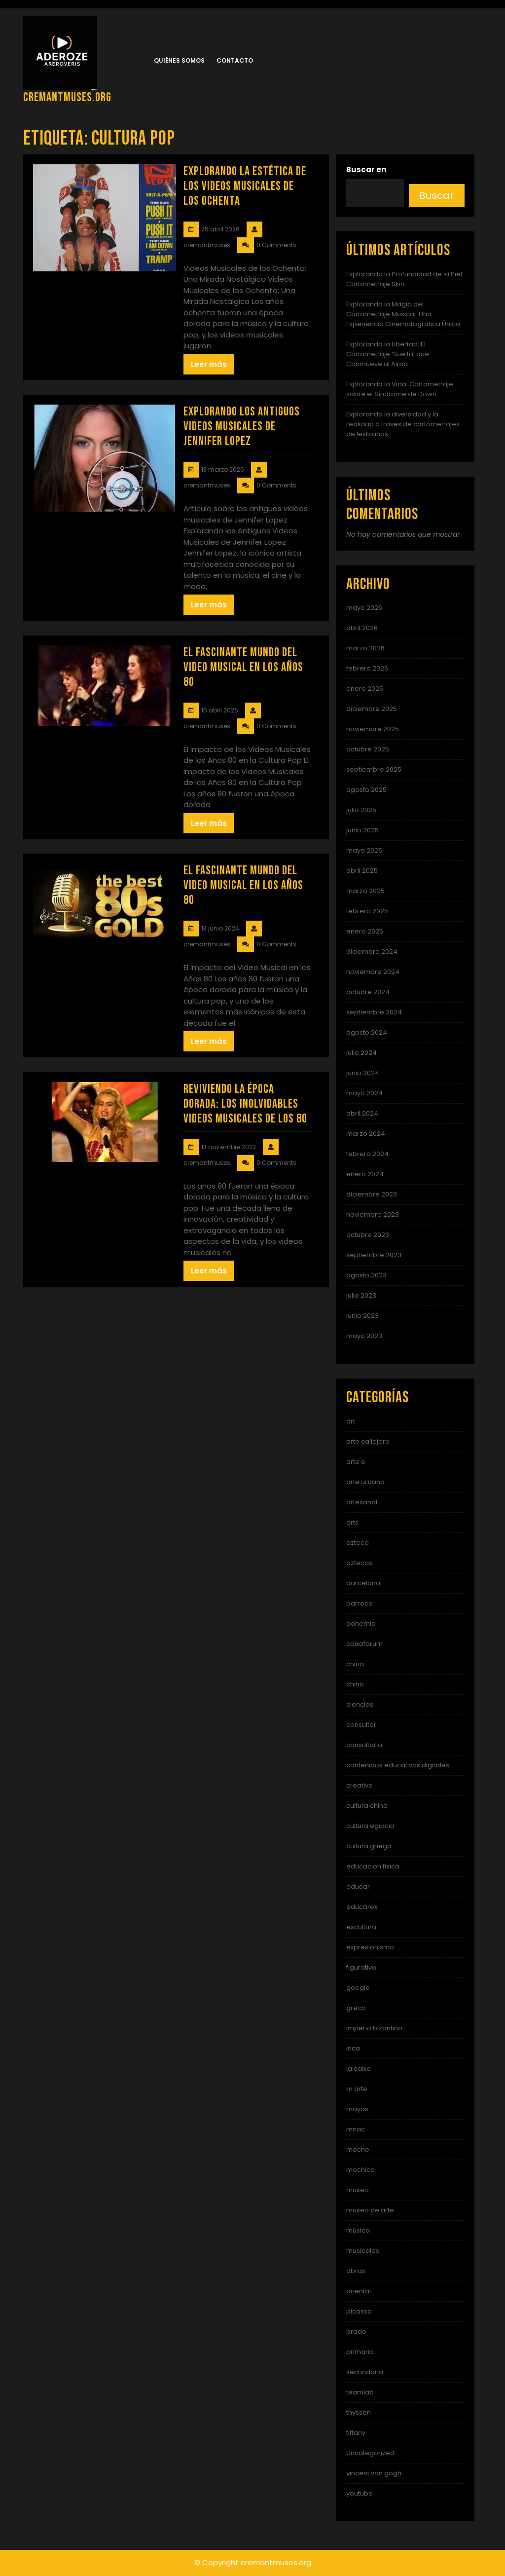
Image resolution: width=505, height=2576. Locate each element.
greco (356, 2008)
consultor (361, 1724)
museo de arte (370, 2210)
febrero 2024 (367, 1153)
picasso (359, 2311)
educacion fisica (372, 1866)
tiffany (355, 2432)
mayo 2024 (364, 1093)
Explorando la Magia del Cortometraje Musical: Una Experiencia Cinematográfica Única (403, 314)
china (355, 1664)
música (358, 2230)
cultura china (367, 1805)
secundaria (364, 2372)
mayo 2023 (364, 1336)
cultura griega (369, 1846)
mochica (360, 2169)
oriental (358, 2291)
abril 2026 (362, 628)
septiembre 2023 (373, 1255)
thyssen (358, 2412)
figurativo (361, 1967)
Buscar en (366, 169)
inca (353, 2048)
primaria (360, 2351)
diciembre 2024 (371, 951)
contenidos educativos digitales (397, 1765)
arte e (355, 1461)
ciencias (359, 1704)
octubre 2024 (368, 992)
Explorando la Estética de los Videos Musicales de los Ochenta (244, 186)
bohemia (361, 1623)
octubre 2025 (367, 749)
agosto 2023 (366, 1275)
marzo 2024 (365, 1133)
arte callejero (368, 1441)
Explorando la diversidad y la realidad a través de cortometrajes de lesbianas (403, 424)
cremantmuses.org (67, 97)
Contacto (234, 60)
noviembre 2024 (372, 971)
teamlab (360, 2392)
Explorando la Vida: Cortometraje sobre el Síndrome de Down (399, 389)
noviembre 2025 (372, 729)
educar (358, 1886)
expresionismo (370, 1947)
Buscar (436, 195)
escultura (361, 1927)
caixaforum (364, 1643)
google (358, 1987)
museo (357, 2190)
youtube (359, 2493)
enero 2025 (364, 931)
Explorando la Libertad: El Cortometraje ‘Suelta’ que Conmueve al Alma (387, 354)
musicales (362, 2250)
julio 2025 (361, 810)
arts (352, 1522)
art (350, 1421)
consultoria (364, 1745)
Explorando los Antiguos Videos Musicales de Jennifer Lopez (241, 426)
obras (355, 2271)
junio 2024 (362, 1073)
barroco (359, 1603)
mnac (355, 2129)
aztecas (359, 1563)
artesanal (361, 1502)
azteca (357, 1542)
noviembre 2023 (372, 1214)
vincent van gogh (373, 2473)
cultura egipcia (370, 1825)
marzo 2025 (365, 891)
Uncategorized (370, 2453)
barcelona (363, 1583)
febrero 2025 (367, 911)
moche (357, 2149)
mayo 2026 (364, 607)
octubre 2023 (367, 1234)
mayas (357, 2109)
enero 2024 (365, 1174)
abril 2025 (362, 870)
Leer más (209, 364)
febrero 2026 (367, 668)
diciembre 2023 (371, 1194)
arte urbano (365, 1482)
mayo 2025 (364, 850)
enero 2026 (364, 688)
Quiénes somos (179, 60)
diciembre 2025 (371, 708)
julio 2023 (361, 1295)
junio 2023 (362, 1315)
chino (355, 1684)
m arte (356, 2088)
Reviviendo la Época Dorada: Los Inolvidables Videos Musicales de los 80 (245, 1104)
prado (356, 2331)
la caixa (358, 2068)
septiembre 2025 (373, 769)
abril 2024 (362, 1113)
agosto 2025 (366, 789)
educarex (361, 1906)
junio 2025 (362, 830)
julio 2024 (361, 1052)
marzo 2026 (365, 648)
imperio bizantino (374, 2028)
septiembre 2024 (374, 1012)
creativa (359, 1785)
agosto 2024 (366, 1032)
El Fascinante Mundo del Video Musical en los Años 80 (243, 667)
